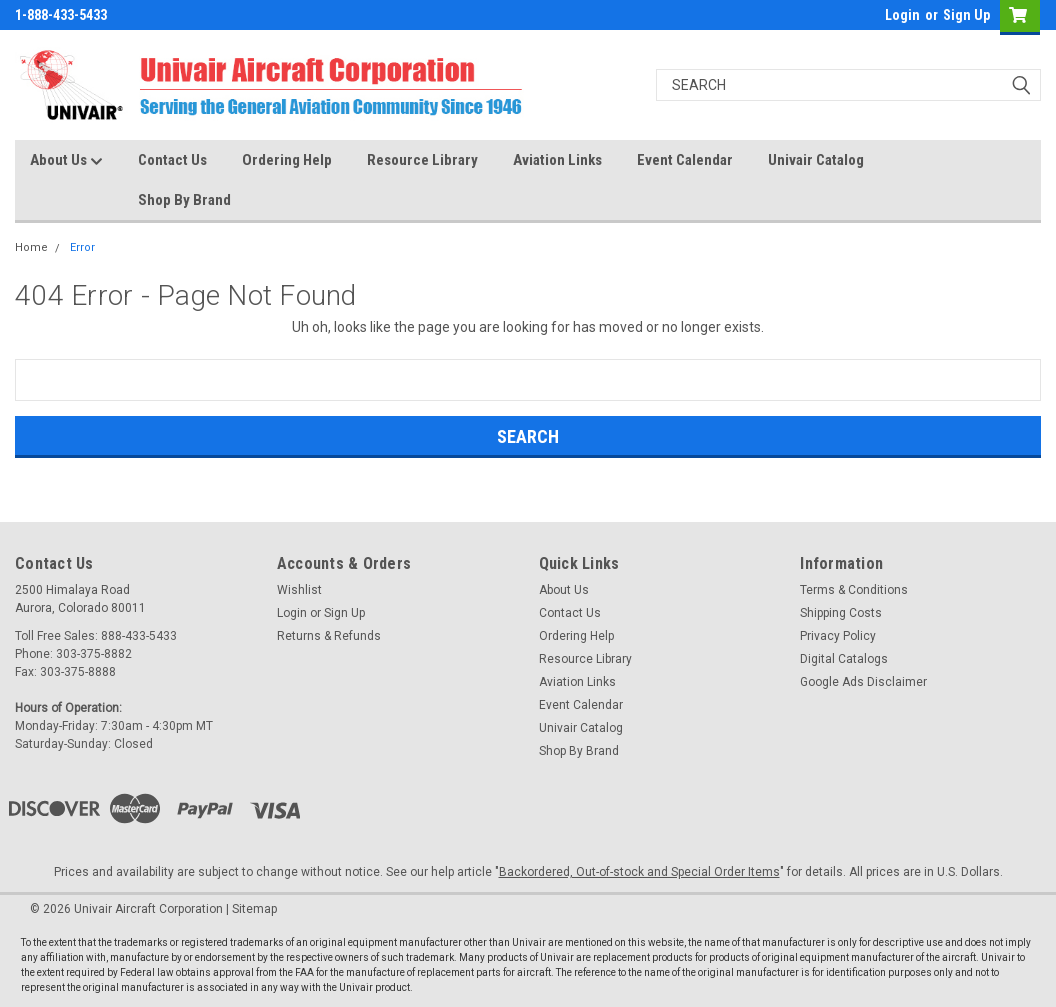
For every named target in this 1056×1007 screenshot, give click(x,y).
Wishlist (299, 590)
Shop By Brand (184, 200)
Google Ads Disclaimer (863, 682)
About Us (66, 161)
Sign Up (966, 15)
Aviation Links (557, 160)
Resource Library (422, 160)
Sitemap (254, 909)
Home (31, 247)
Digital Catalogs (844, 659)
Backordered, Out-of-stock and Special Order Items (639, 872)
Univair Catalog (816, 160)
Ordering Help (287, 160)
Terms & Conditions (854, 590)
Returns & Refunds (329, 636)
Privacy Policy (838, 636)
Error (82, 247)
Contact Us (172, 160)
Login (902, 15)
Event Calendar (685, 160)
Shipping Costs (841, 613)
